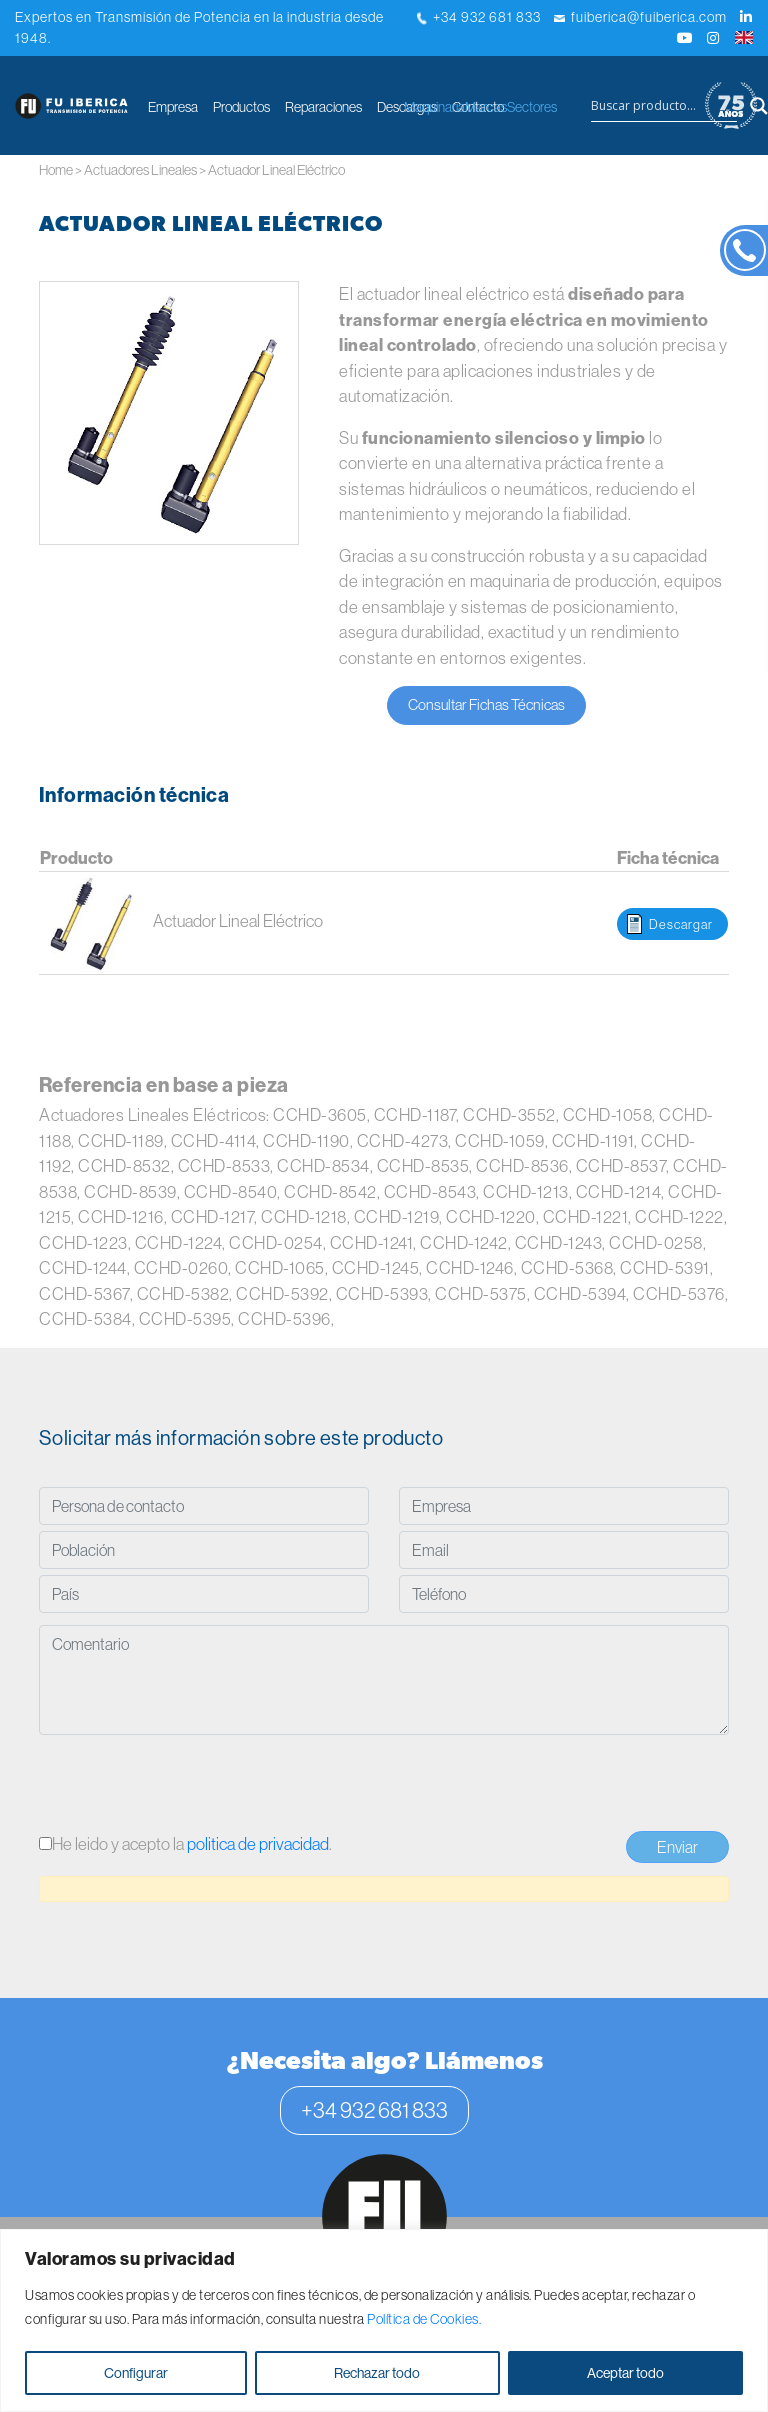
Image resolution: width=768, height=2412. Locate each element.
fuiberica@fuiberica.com (640, 17)
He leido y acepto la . (185, 1843)
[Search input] (664, 106)
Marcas (486, 107)
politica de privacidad (258, 1843)
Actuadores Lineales (140, 170)
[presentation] (191, 1786)
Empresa (173, 107)
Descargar (681, 924)
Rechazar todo (377, 2373)
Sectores (532, 107)
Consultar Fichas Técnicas (486, 704)
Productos (241, 107)
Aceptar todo (625, 2373)
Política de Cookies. (424, 2319)
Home (56, 170)
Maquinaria (434, 107)
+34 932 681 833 (479, 17)
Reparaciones (323, 107)
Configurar (136, 2373)
